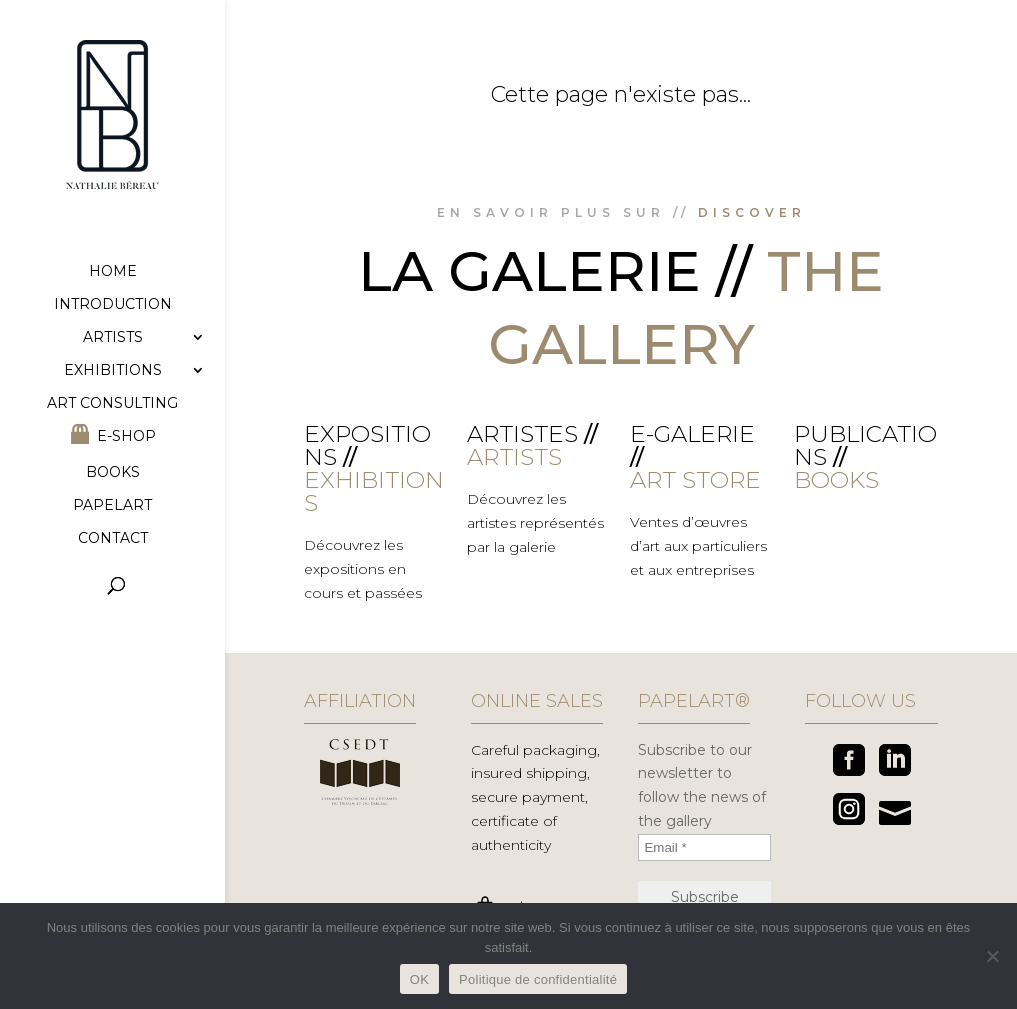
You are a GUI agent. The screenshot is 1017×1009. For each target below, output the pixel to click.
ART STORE (695, 480)
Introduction (113, 305)
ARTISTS (514, 457)
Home (113, 272)
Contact (113, 539)
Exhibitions (113, 371)
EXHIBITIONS (374, 491)
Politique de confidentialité (538, 979)
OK (419, 979)
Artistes (522, 434)
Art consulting (112, 404)
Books (113, 473)
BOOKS (836, 480)
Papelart (112, 506)
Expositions (367, 445)
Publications (865, 445)
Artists (113, 338)
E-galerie (692, 434)
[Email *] (704, 847)
